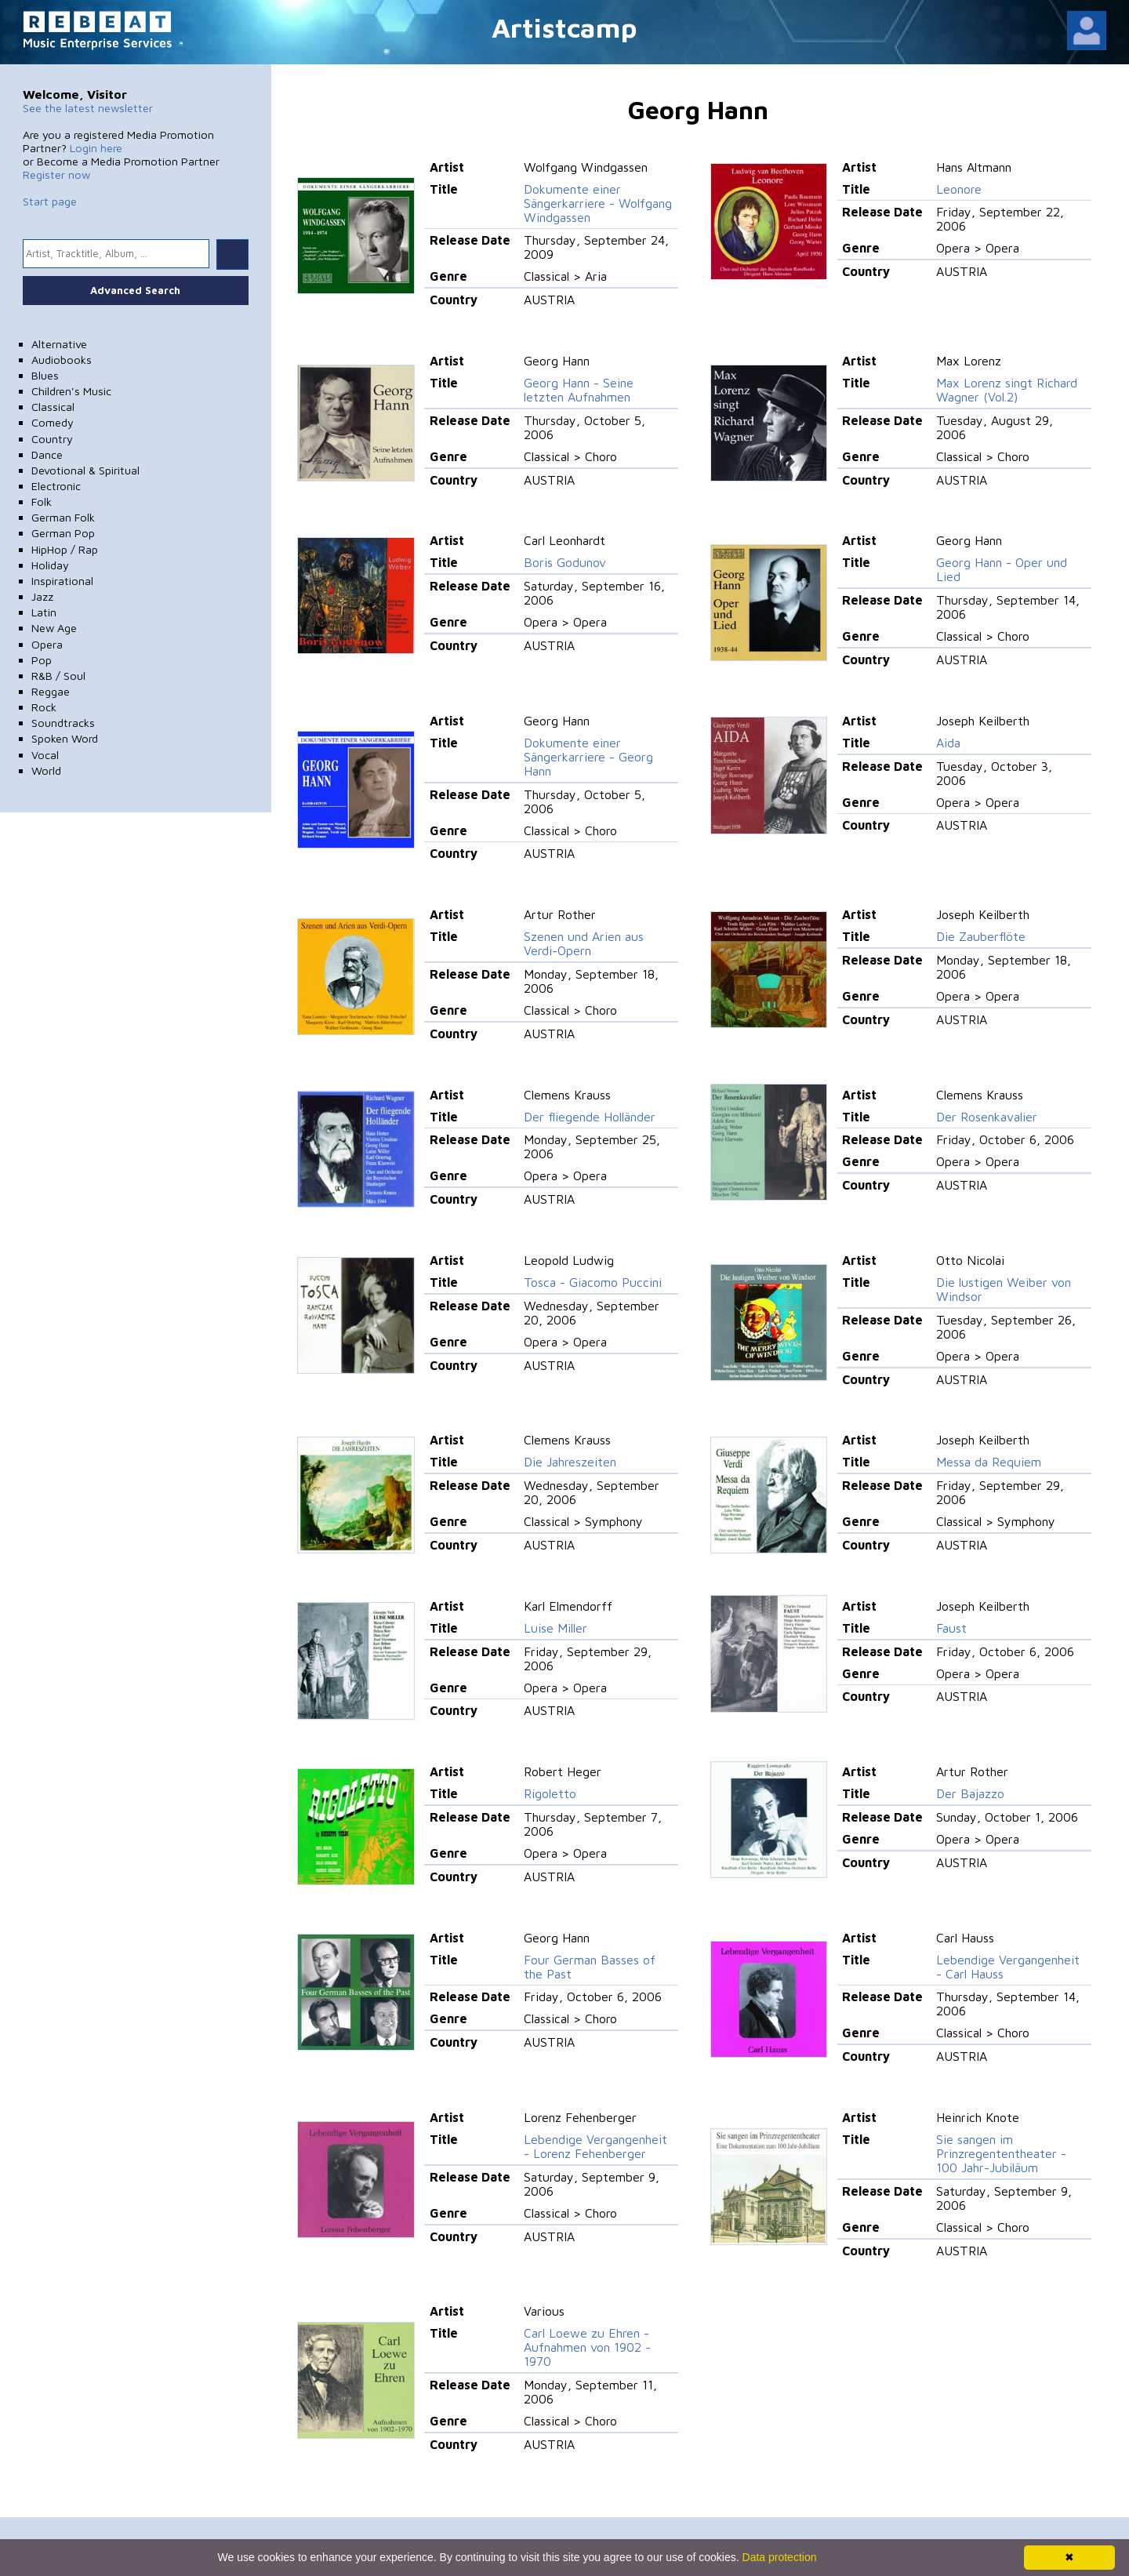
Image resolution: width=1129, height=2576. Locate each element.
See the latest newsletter (88, 107)
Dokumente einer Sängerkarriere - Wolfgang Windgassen (598, 203)
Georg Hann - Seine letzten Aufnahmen (578, 390)
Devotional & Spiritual (85, 470)
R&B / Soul (58, 675)
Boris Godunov (565, 562)
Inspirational (62, 580)
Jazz (42, 596)
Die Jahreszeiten (570, 1462)
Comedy (52, 422)
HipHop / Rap (64, 549)
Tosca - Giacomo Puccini (593, 1282)
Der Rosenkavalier (986, 1117)
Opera (47, 644)
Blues (45, 375)
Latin (43, 612)
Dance (47, 454)
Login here (96, 147)
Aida (948, 743)
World (46, 770)
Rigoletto (550, 1793)
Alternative (59, 344)
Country (52, 438)
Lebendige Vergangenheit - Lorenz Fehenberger (595, 2146)
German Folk (63, 517)
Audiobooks (61, 359)
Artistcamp (564, 27)
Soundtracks (63, 722)
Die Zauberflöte (981, 936)
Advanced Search (135, 290)
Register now (56, 174)
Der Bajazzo (970, 1793)
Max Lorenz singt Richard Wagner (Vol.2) (1006, 390)
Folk (41, 501)
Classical (52, 406)
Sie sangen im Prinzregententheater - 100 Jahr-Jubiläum (1001, 2153)
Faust (951, 1628)
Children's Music (71, 391)
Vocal (45, 754)
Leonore (959, 189)
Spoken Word (64, 738)
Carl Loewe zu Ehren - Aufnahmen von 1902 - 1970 (587, 2347)
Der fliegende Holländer (589, 1117)
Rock (43, 707)
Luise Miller (555, 1628)
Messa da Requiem (988, 1462)
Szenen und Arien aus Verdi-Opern (584, 943)
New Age (54, 627)
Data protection (779, 2557)
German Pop (63, 533)
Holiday (50, 565)
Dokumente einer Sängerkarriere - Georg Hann (588, 757)
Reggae (50, 691)
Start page (50, 201)
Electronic (56, 485)
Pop (41, 660)
